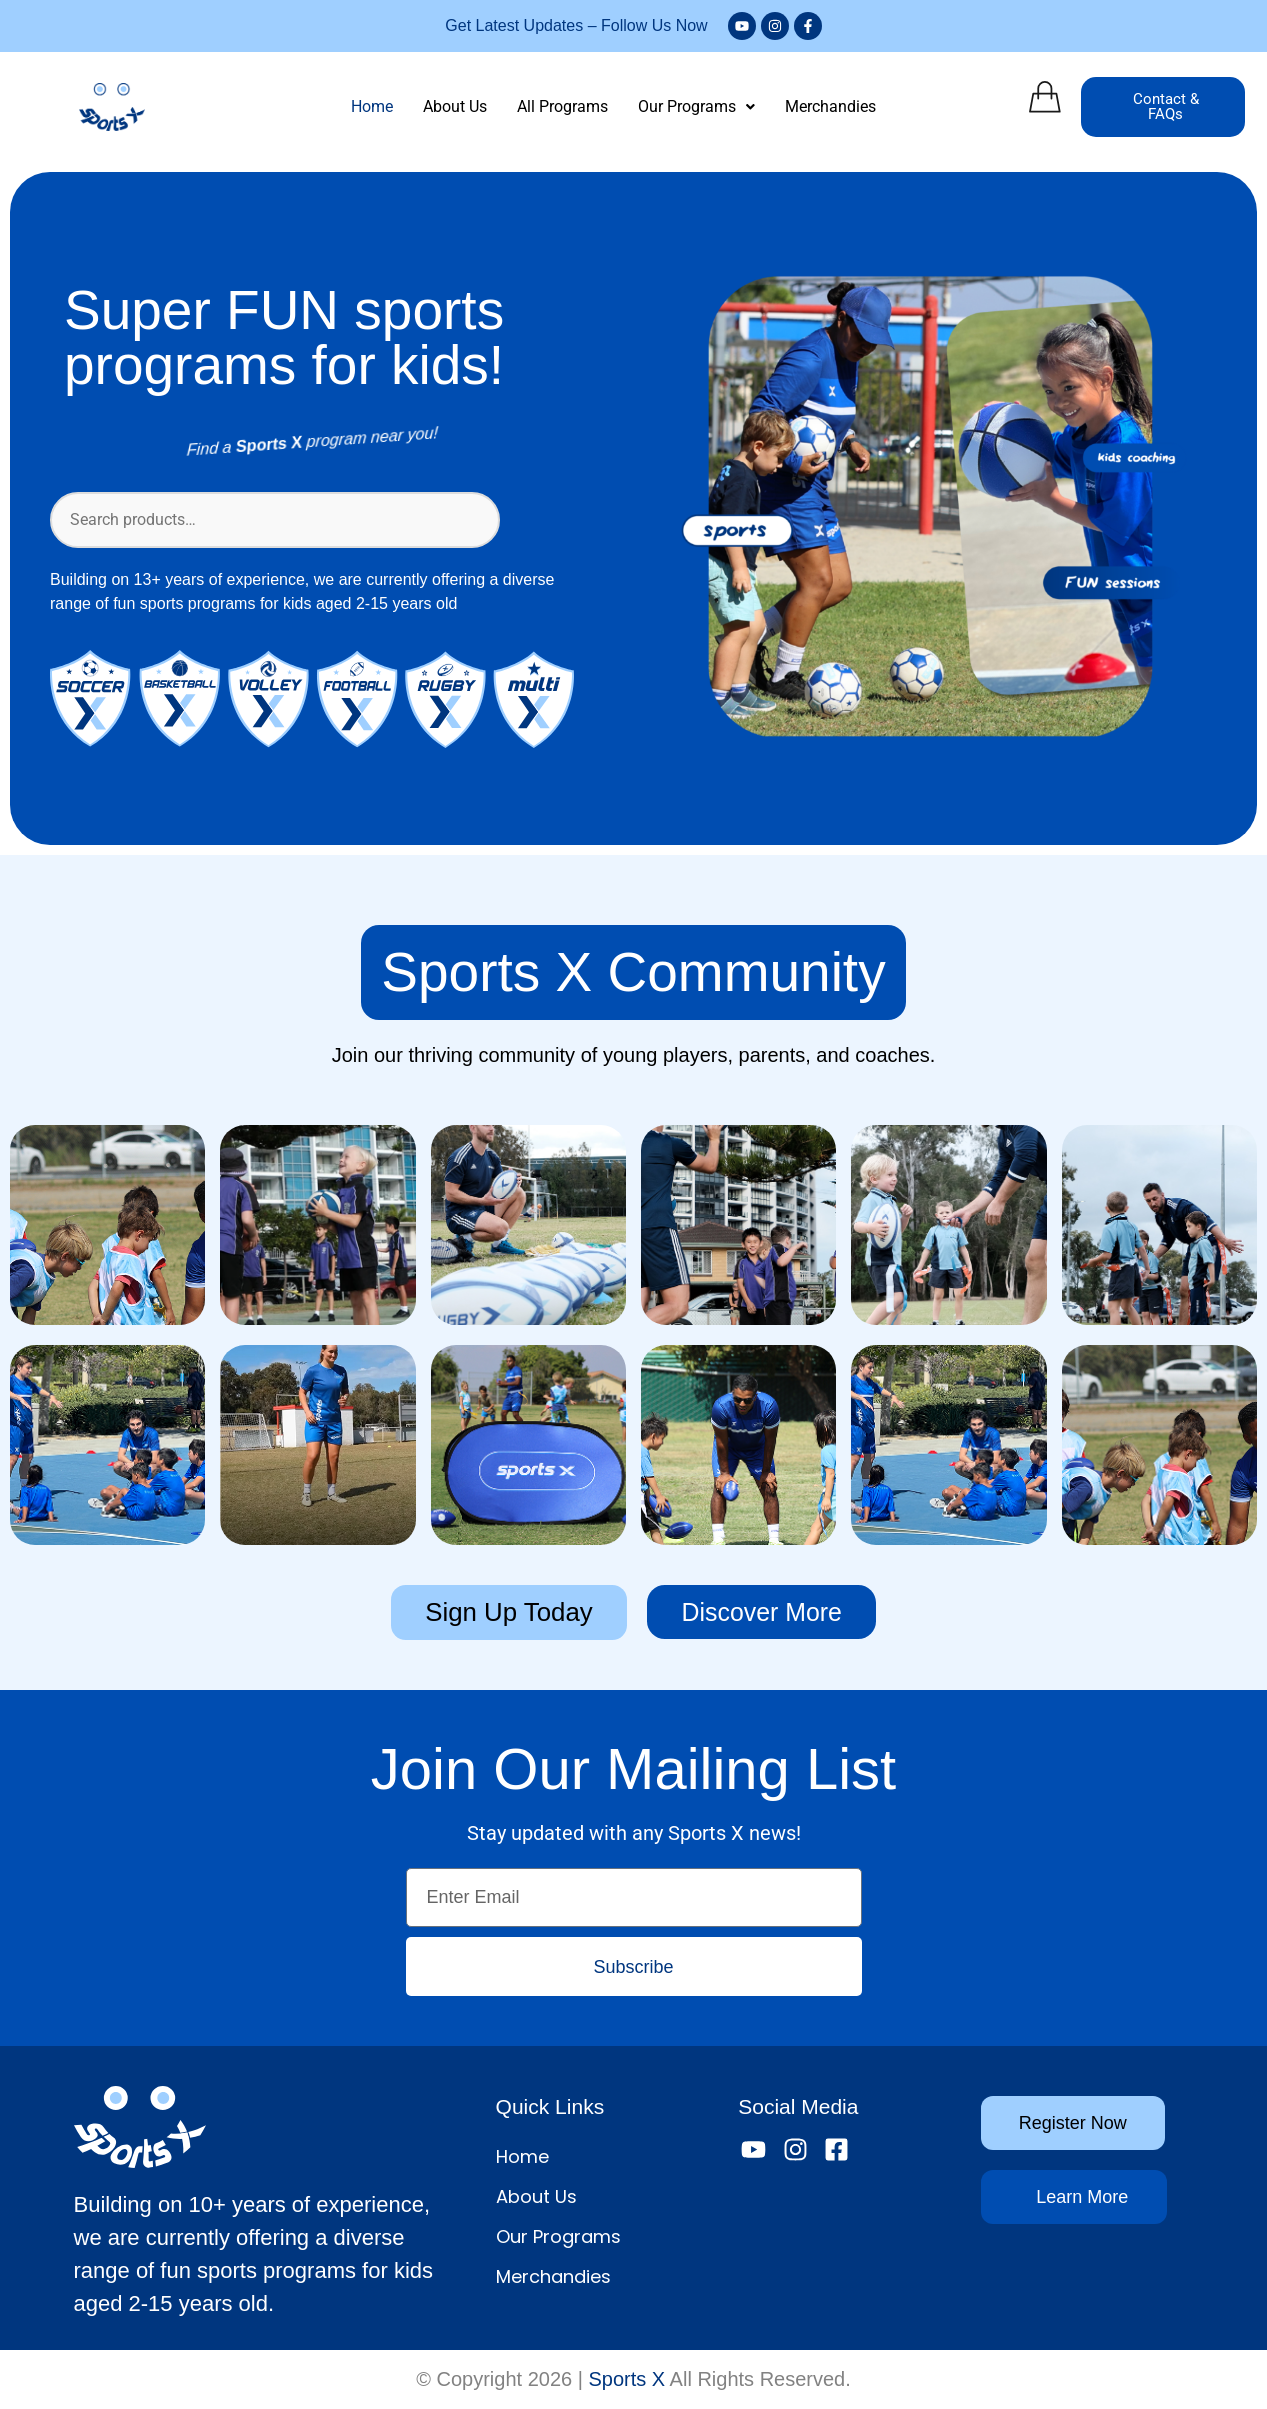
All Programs (562, 106)
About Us (455, 106)
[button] (696, 107)
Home (372, 106)
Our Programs (696, 106)
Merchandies (830, 106)
